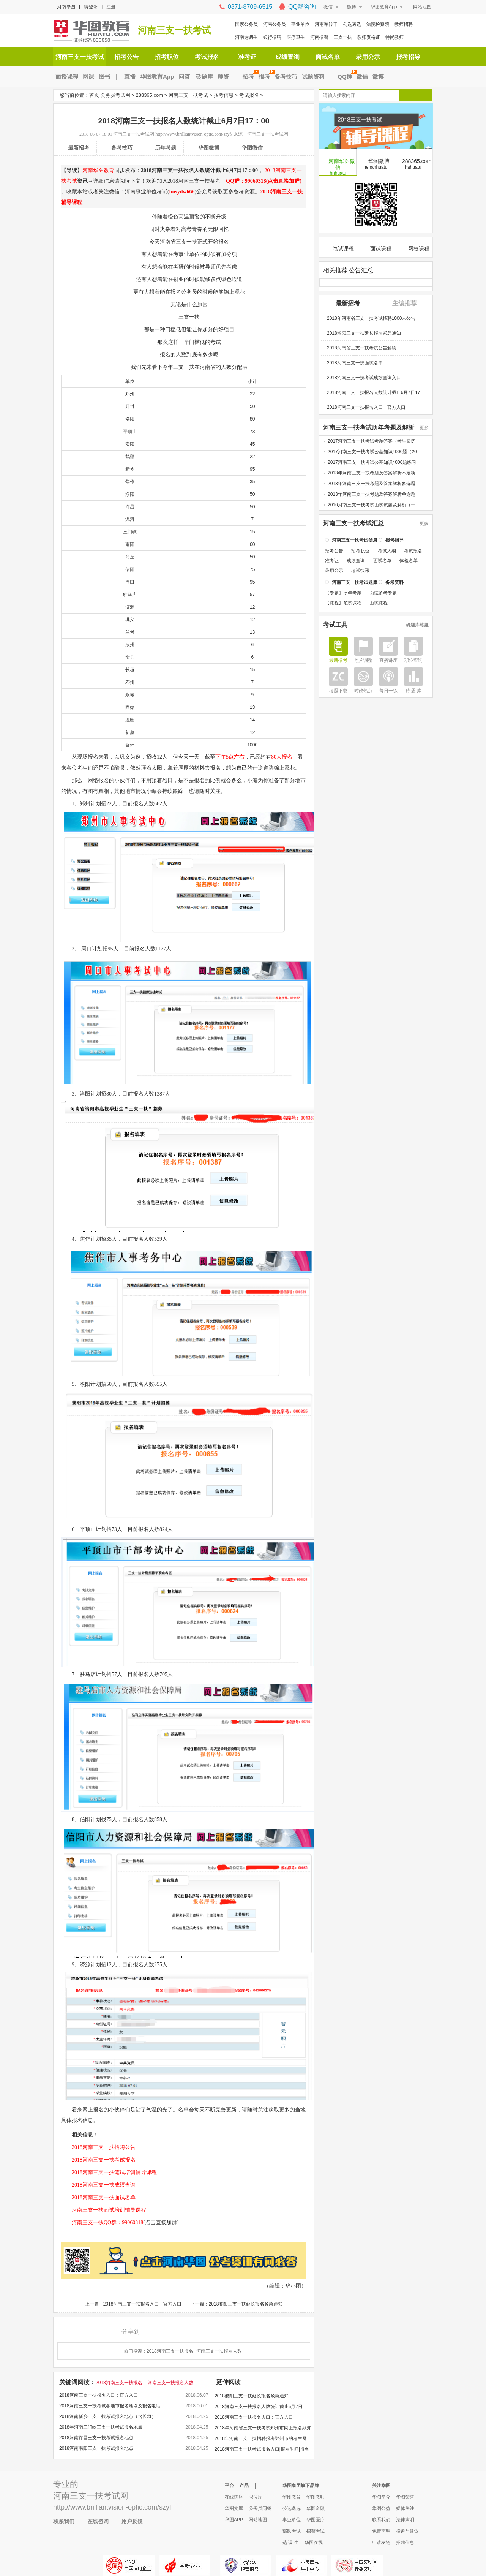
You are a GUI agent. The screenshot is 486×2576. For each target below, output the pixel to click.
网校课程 (413, 247)
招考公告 (126, 57)
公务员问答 (260, 2508)
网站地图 (422, 6)
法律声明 (405, 2519)
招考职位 (167, 57)
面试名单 (328, 57)
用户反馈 (132, 2521)
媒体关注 (405, 2508)
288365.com (149, 95)
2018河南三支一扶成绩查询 (98, 2185)
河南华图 (66, 6)
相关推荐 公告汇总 (348, 270)
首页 (94, 95)
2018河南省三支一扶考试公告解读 (361, 347)
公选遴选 (352, 24)
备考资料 (394, 581)
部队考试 (291, 2531)
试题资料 (313, 76)
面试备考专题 (383, 592)
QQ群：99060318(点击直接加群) (261, 181)
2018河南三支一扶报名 (170, 2351)
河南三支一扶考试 (174, 30)
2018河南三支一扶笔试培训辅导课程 (109, 2172)
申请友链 (381, 2542)
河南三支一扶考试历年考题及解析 (368, 427)
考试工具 (335, 624)
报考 (265, 76)
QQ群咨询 (302, 6)
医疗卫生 (296, 37)
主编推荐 (404, 302)
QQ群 (346, 76)
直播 (130, 76)
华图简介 (381, 2497)
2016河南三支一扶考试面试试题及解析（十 (371, 504)
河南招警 (319, 37)
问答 (184, 76)
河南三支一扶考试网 (133, 134)
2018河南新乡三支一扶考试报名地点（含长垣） (107, 2416)
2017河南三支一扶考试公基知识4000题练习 (372, 461)
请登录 (91, 6)
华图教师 (315, 2497)
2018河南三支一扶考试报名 (98, 2160)
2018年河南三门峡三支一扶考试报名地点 (100, 2427)
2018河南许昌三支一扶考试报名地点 (96, 2437)
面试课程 (375, 247)
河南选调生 (246, 37)
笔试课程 (338, 247)
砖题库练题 (417, 624)
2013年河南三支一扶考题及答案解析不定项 (371, 472)
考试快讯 (360, 569)
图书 (104, 76)
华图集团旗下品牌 (300, 2485)
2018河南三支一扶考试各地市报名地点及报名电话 (110, 2405)
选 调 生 (290, 2542)
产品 (244, 2485)
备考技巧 (286, 76)
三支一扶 (343, 37)
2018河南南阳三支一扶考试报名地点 (96, 2448)
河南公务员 (274, 24)
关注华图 (381, 2485)
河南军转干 (326, 24)
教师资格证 (368, 37)
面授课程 (66, 76)
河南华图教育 (98, 170)
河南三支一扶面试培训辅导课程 (103, 2210)
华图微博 (208, 148)
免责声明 (381, 2531)
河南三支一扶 (78, 2495)
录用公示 (368, 57)
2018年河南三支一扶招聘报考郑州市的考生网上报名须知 (263, 2440)
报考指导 (408, 57)
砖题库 (204, 76)
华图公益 (381, 2508)
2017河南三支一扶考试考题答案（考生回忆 (371, 440)
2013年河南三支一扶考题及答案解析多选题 (371, 482)
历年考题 (165, 148)
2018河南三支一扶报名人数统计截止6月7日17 (373, 391)
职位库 (255, 2497)
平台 (229, 2485)
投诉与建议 (407, 2531)
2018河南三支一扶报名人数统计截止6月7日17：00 (259, 2408)
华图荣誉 (405, 2497)
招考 (249, 76)
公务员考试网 (115, 95)
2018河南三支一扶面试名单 (98, 2197)
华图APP (234, 2519)
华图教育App (384, 6)
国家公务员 (246, 24)
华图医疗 (315, 2519)
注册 (110, 6)
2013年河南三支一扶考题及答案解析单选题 (371, 493)
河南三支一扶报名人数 (219, 2351)
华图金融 (315, 2508)
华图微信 (252, 148)
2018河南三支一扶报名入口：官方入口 (142, 2304)
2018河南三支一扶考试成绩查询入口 (364, 377)
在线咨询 (98, 2521)
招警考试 (315, 2531)
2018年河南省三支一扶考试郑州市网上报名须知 (263, 2428)
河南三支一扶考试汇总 (353, 523)
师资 (223, 76)
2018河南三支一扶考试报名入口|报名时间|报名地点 (262, 2450)
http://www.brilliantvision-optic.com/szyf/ (193, 134)
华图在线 (314, 2542)
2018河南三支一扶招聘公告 (98, 2147)
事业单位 (300, 24)
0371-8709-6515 (250, 6)
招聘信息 (405, 2542)
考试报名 (207, 57)
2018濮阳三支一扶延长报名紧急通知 (246, 2304)
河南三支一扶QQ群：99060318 (102, 2222)
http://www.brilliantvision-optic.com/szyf (112, 2507)
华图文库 (234, 2508)
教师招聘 (403, 24)
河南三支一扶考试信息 (354, 539)
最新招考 (78, 148)
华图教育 (291, 2497)
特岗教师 (394, 37)
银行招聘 (272, 37)
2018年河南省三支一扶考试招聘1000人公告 (371, 317)
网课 (88, 76)
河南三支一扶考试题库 (354, 581)
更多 (424, 427)
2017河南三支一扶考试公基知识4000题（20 (372, 451)
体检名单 (408, 560)
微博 (351, 6)
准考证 (247, 57)
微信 (328, 6)
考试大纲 (387, 550)
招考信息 (224, 95)
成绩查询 (287, 57)
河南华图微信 (338, 165)
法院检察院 (377, 24)
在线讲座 (234, 2497)
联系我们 (63, 2521)
